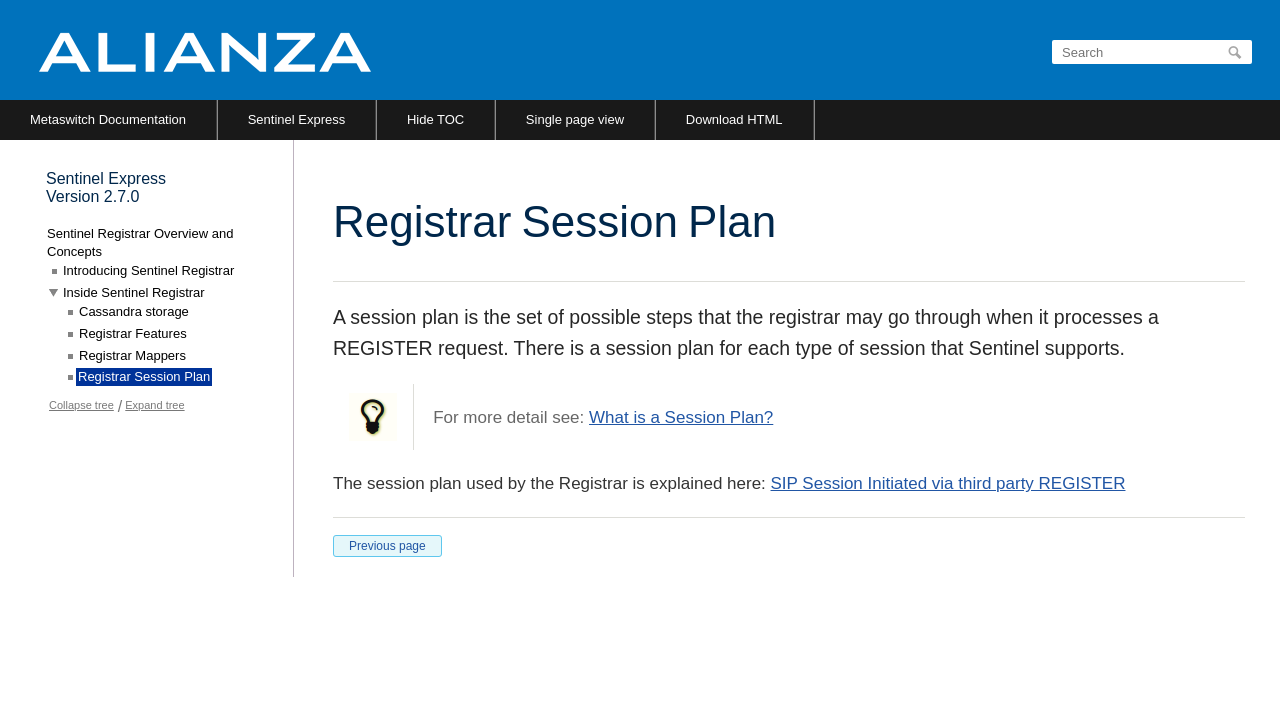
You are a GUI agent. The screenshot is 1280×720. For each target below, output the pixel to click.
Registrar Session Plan (144, 376)
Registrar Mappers (132, 355)
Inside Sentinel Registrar (134, 292)
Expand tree (154, 405)
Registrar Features (133, 333)
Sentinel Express (297, 119)
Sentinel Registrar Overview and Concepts (140, 242)
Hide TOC (435, 119)
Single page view (575, 119)
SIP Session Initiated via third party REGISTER (948, 483)
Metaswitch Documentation (108, 119)
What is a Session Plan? (681, 417)
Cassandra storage (134, 311)
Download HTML (734, 119)
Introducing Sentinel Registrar (148, 270)
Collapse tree (81, 405)
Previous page (387, 546)
